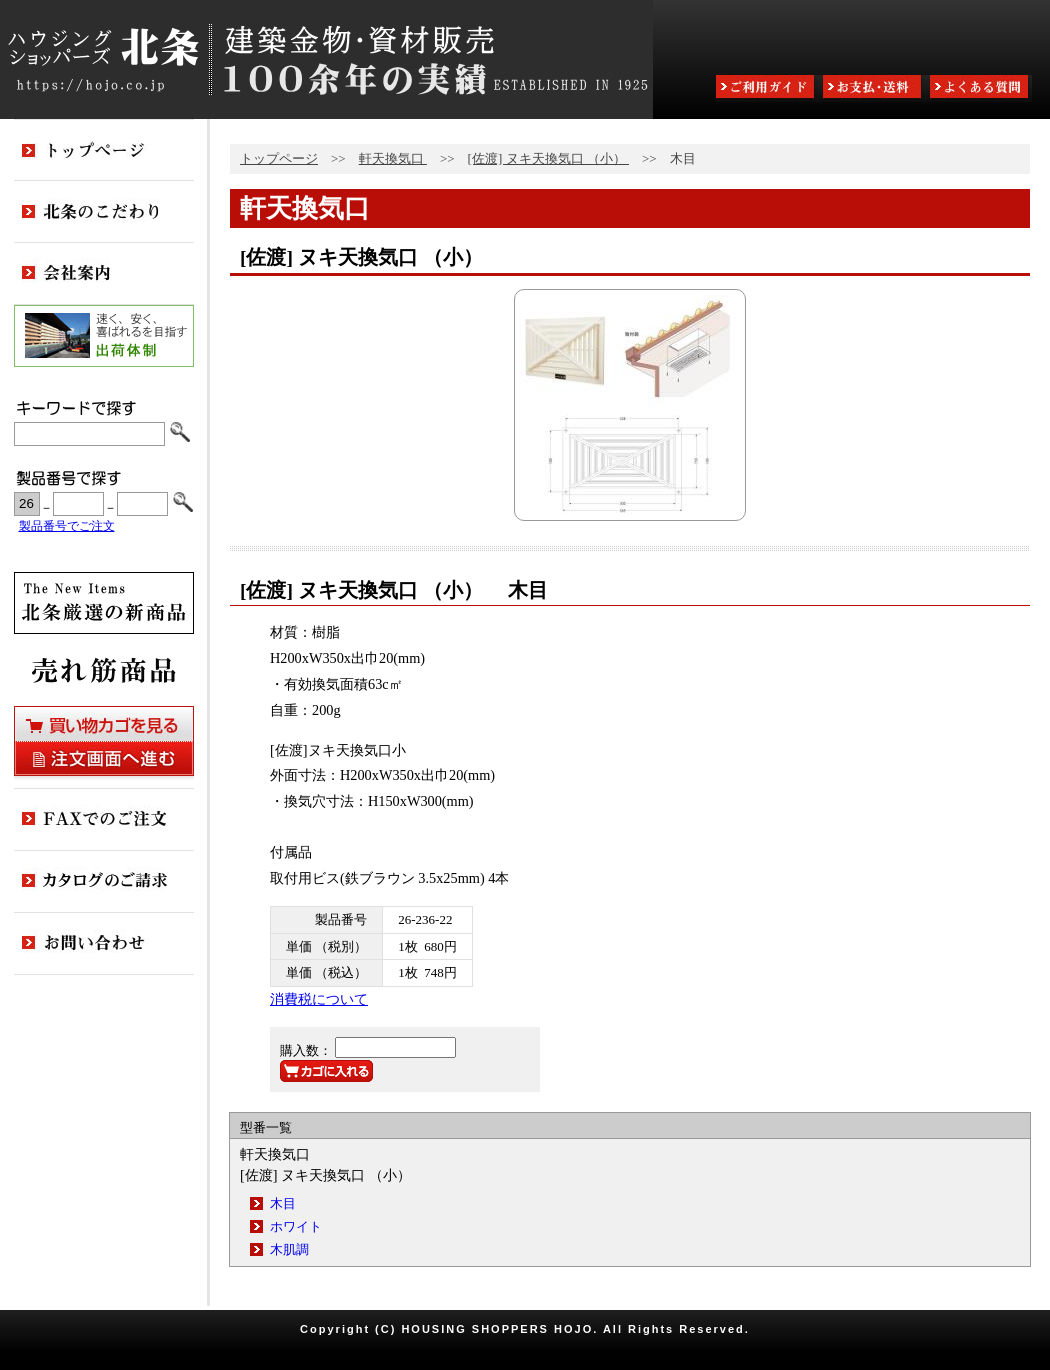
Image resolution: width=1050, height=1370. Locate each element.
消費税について (319, 999)
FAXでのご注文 (104, 820)
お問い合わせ (104, 944)
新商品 (104, 603)
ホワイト (296, 1226)
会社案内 (104, 274)
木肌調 (289, 1249)
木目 (283, 1203)
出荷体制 (104, 336)
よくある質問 (981, 88)
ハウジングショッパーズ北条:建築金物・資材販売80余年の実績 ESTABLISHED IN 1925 (326, 59)
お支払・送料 (874, 88)
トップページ (279, 158)
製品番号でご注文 (67, 526)
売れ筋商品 (104, 670)
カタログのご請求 (104, 882)
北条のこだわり (104, 212)
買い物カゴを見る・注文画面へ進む (104, 741)
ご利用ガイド (767, 88)
